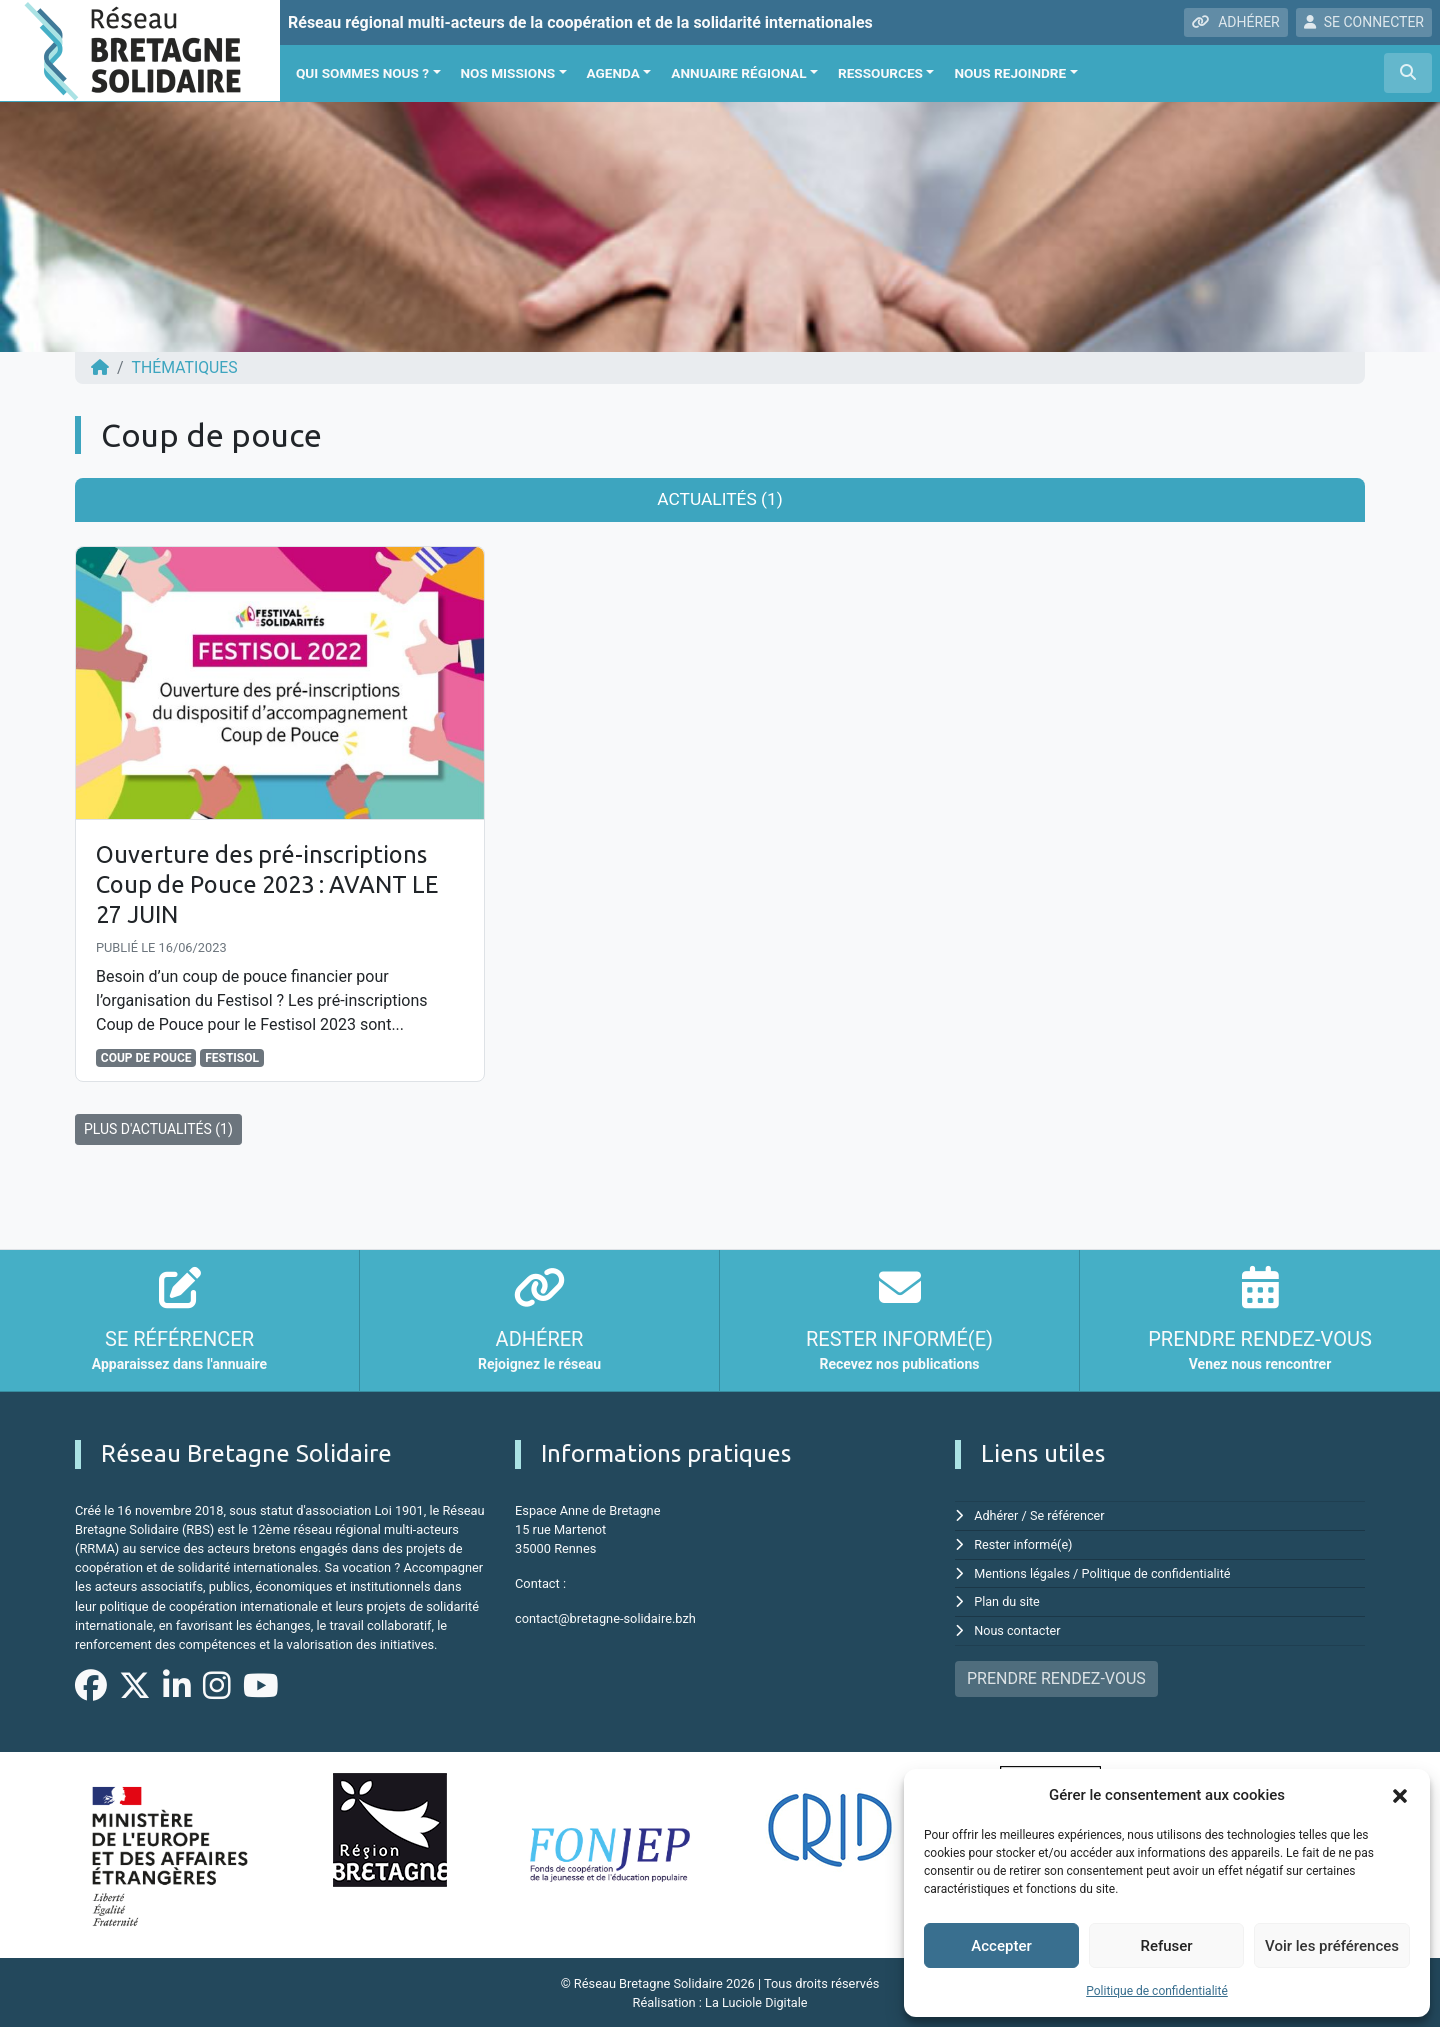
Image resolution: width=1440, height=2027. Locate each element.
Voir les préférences (1332, 1946)
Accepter (1001, 1946)
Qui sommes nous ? (362, 73)
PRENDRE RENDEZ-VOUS (1056, 1672)
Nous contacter (1017, 1625)
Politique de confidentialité (1157, 1991)
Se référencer (1069, 1512)
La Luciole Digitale (756, 2001)
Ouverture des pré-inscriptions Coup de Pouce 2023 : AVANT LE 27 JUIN (272, 883)
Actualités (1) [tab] (719, 499)
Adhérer (996, 1512)
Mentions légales (1022, 1569)
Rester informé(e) (1024, 1540)
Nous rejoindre (1010, 73)
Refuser (1166, 1946)
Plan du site (1007, 1597)
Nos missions (508, 73)
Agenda (613, 73)
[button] (1400, 1795)
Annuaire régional (738, 73)
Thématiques (185, 367)
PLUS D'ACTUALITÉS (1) (158, 1126)
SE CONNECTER (1364, 22)
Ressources (880, 73)
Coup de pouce (146, 1055)
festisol (232, 1055)
